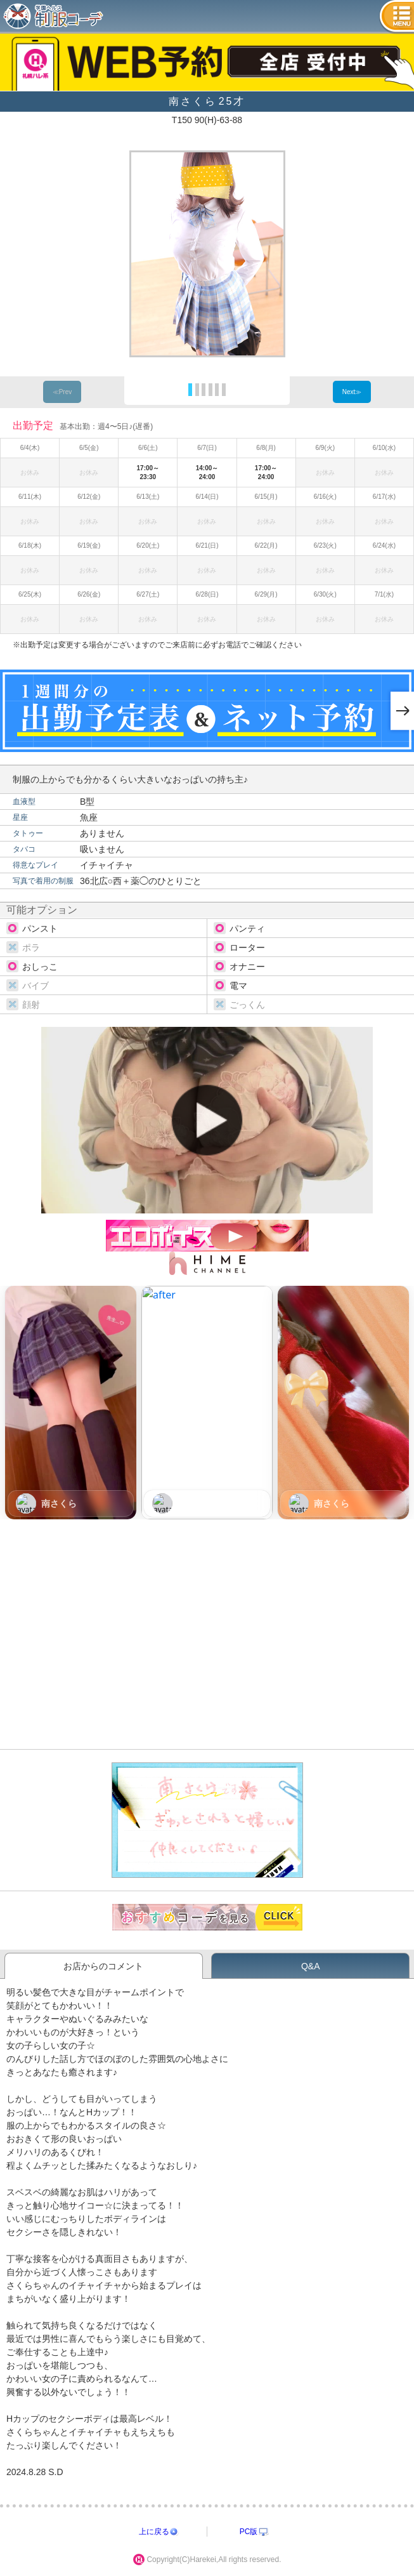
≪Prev (62, 391)
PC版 (249, 2531)
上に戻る (154, 2531)
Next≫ (352, 391)
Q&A (310, 1966)
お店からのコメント (103, 1966)
